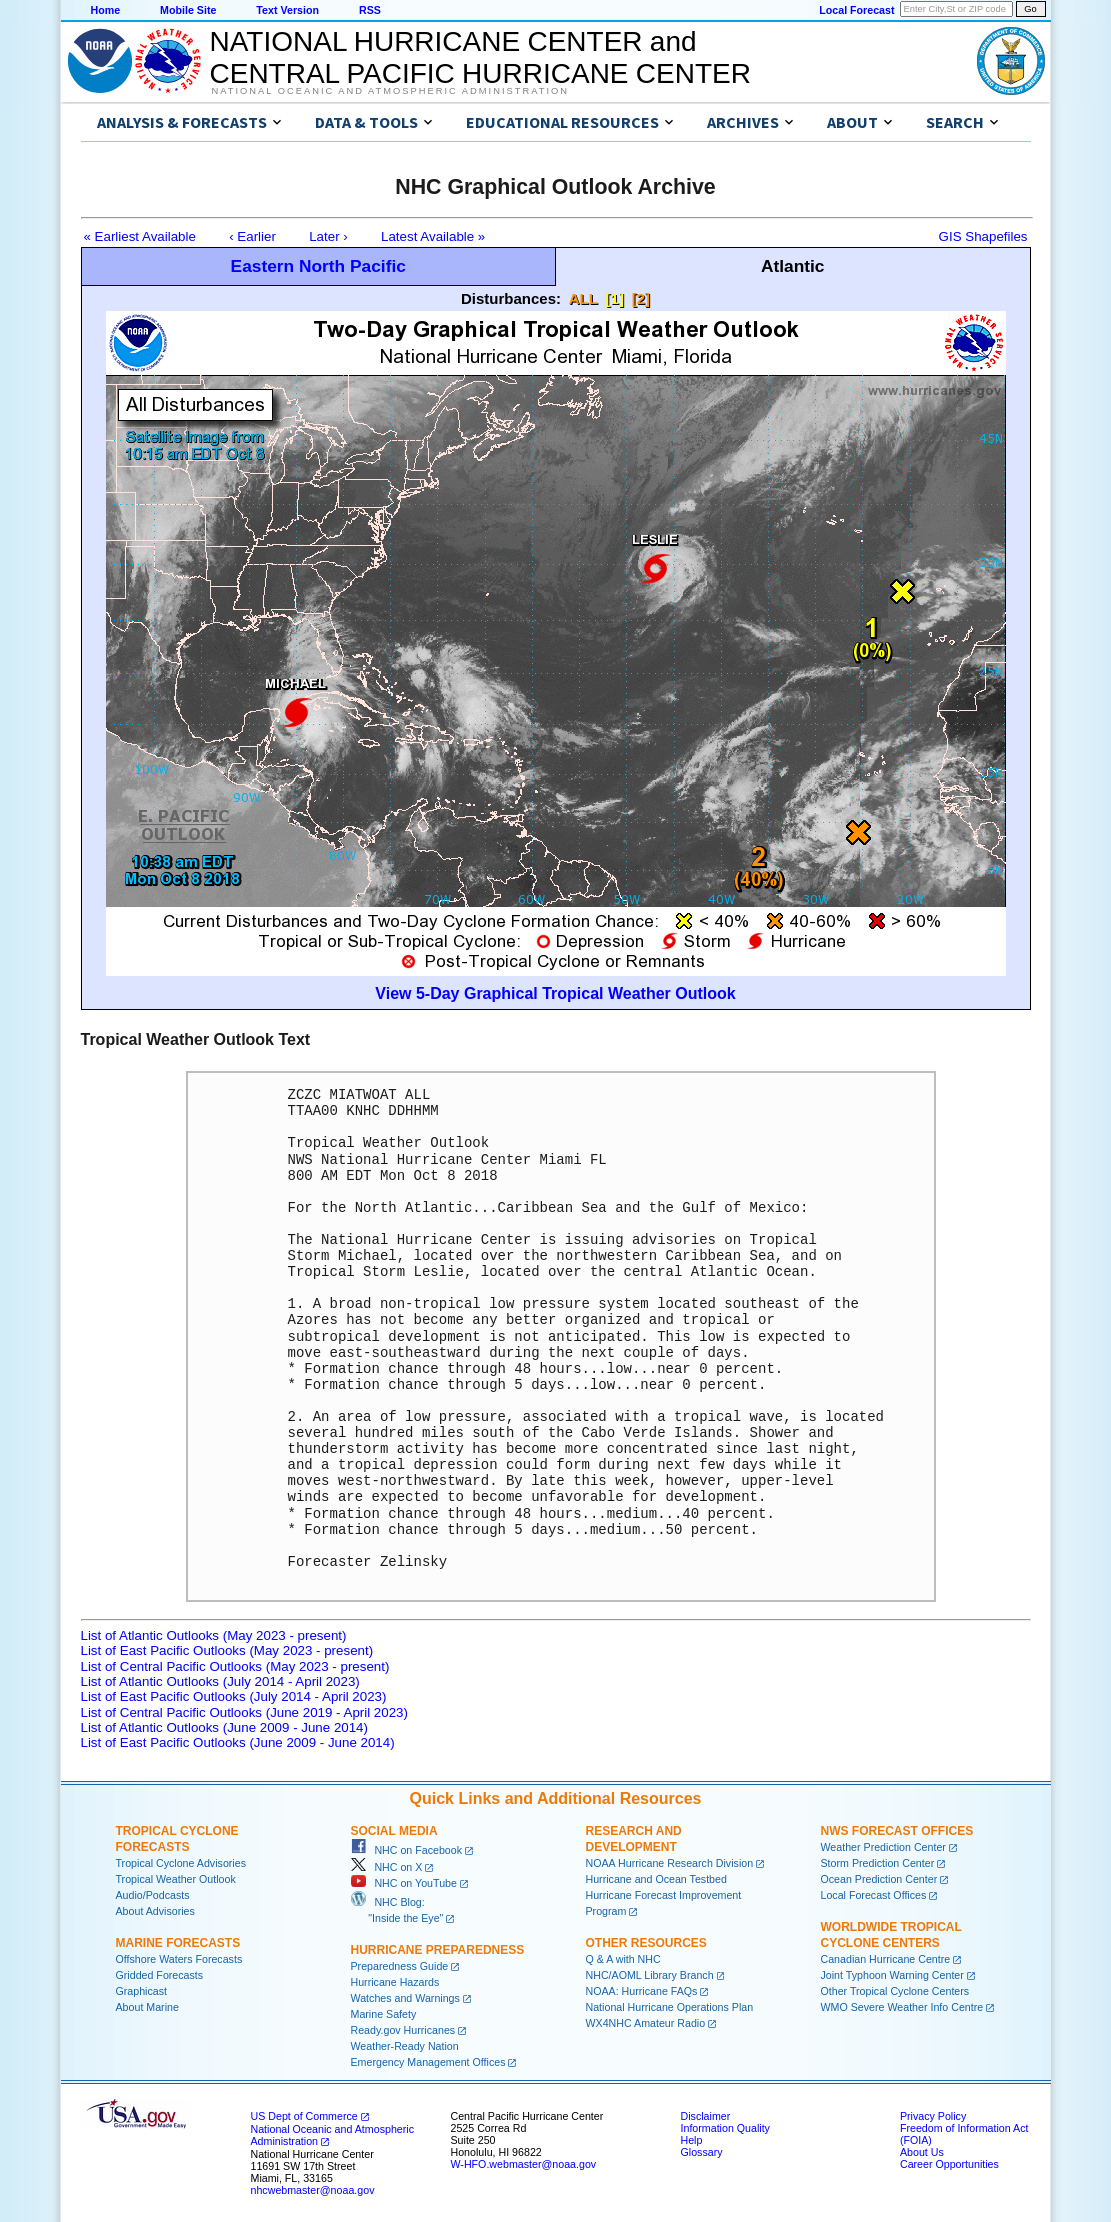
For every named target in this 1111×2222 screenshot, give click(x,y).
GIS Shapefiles (983, 236)
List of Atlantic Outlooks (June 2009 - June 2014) (224, 1727)
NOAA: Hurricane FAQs (642, 1991)
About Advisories (155, 1911)
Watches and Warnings (405, 1998)
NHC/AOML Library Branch (650, 1975)
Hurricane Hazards (395, 1982)
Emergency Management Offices (428, 2062)
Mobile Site (188, 10)
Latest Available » (433, 236)
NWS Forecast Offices (897, 1831)
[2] (641, 298)
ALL (583, 298)
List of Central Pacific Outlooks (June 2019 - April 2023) (244, 1712)
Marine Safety (384, 2014)
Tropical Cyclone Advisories (181, 1863)
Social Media (394, 1831)
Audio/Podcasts (153, 1895)
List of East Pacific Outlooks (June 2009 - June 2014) (238, 1742)
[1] (615, 298)
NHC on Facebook (407, 1850)
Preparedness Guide (400, 1966)
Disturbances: (511, 298)
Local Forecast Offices (874, 1895)
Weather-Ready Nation (405, 2046)
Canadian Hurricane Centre (886, 1959)
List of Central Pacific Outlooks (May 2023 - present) (235, 1666)
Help (692, 2140)
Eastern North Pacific (318, 266)
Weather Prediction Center (883, 1847)
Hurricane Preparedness (438, 1950)
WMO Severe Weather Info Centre (902, 2007)
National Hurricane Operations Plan (670, 2007)
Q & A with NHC (623, 1959)
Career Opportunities (949, 2164)
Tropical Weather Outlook (176, 1879)
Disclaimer (706, 2116)
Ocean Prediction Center (879, 1879)
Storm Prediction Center (878, 1863)
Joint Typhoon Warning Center (892, 1975)
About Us (922, 2152)
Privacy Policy (933, 2116)
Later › (328, 236)
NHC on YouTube (404, 1883)
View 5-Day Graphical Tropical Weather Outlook (555, 993)
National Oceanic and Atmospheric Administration (390, 91)
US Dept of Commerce (304, 2116)
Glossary (702, 2152)
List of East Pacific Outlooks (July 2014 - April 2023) (234, 1696)
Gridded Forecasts (160, 1975)
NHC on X (387, 1867)
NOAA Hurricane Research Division (670, 1863)
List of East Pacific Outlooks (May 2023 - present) (227, 1650)
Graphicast (142, 1991)
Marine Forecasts (178, 1943)
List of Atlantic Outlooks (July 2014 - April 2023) (220, 1681)
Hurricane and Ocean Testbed (656, 1879)
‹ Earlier (252, 236)
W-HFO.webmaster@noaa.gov (524, 2164)
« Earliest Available (140, 236)
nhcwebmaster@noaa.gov (313, 2190)
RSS (370, 10)
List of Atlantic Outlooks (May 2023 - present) (214, 1635)
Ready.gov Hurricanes (403, 2030)
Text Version (287, 10)
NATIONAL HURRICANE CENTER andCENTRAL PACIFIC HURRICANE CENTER (480, 57)
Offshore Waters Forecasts (179, 1959)
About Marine (147, 2007)
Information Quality (725, 2128)
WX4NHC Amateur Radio (646, 2023)
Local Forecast (856, 10)
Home (106, 10)
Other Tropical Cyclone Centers (895, 1991)
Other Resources (646, 1943)
